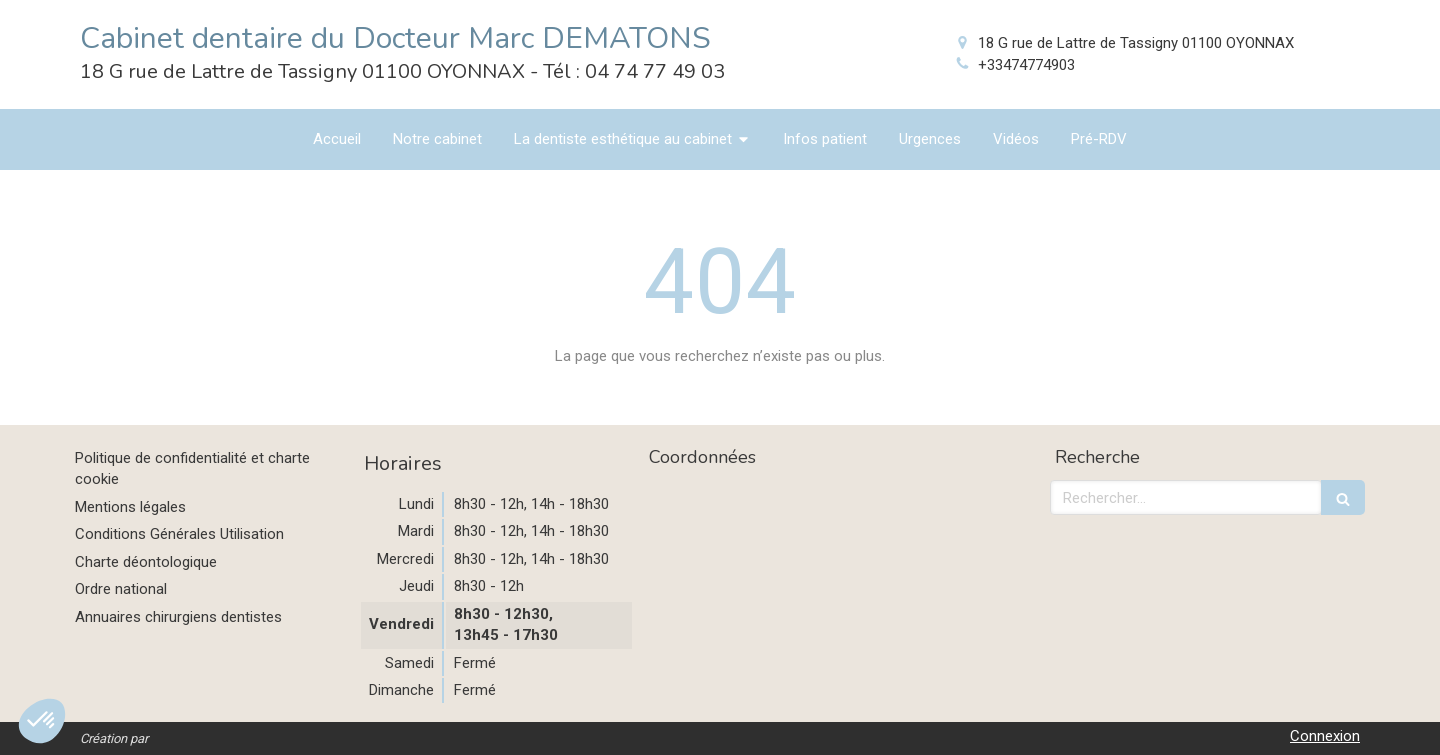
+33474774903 (1026, 65)
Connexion (1325, 736)
